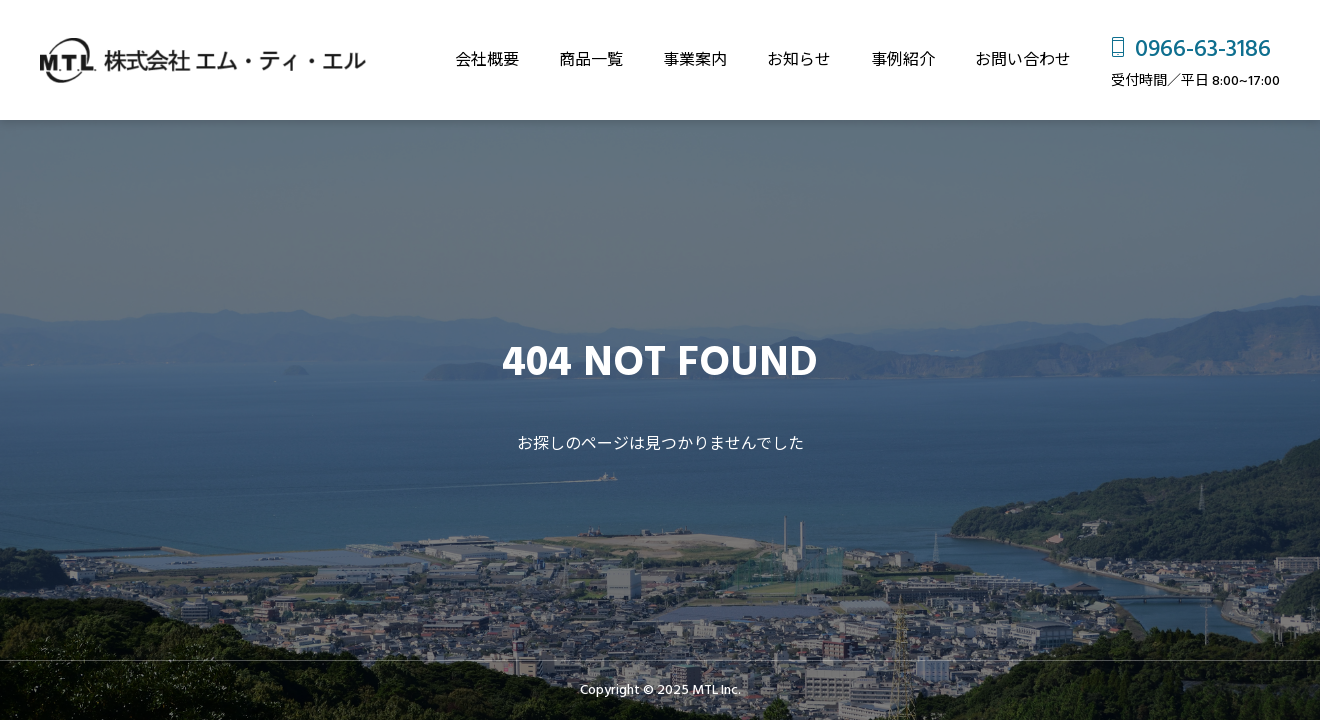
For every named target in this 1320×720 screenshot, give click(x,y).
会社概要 (487, 60)
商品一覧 (591, 60)
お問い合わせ (1023, 60)
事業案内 (695, 60)
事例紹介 (903, 60)
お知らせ (799, 60)
